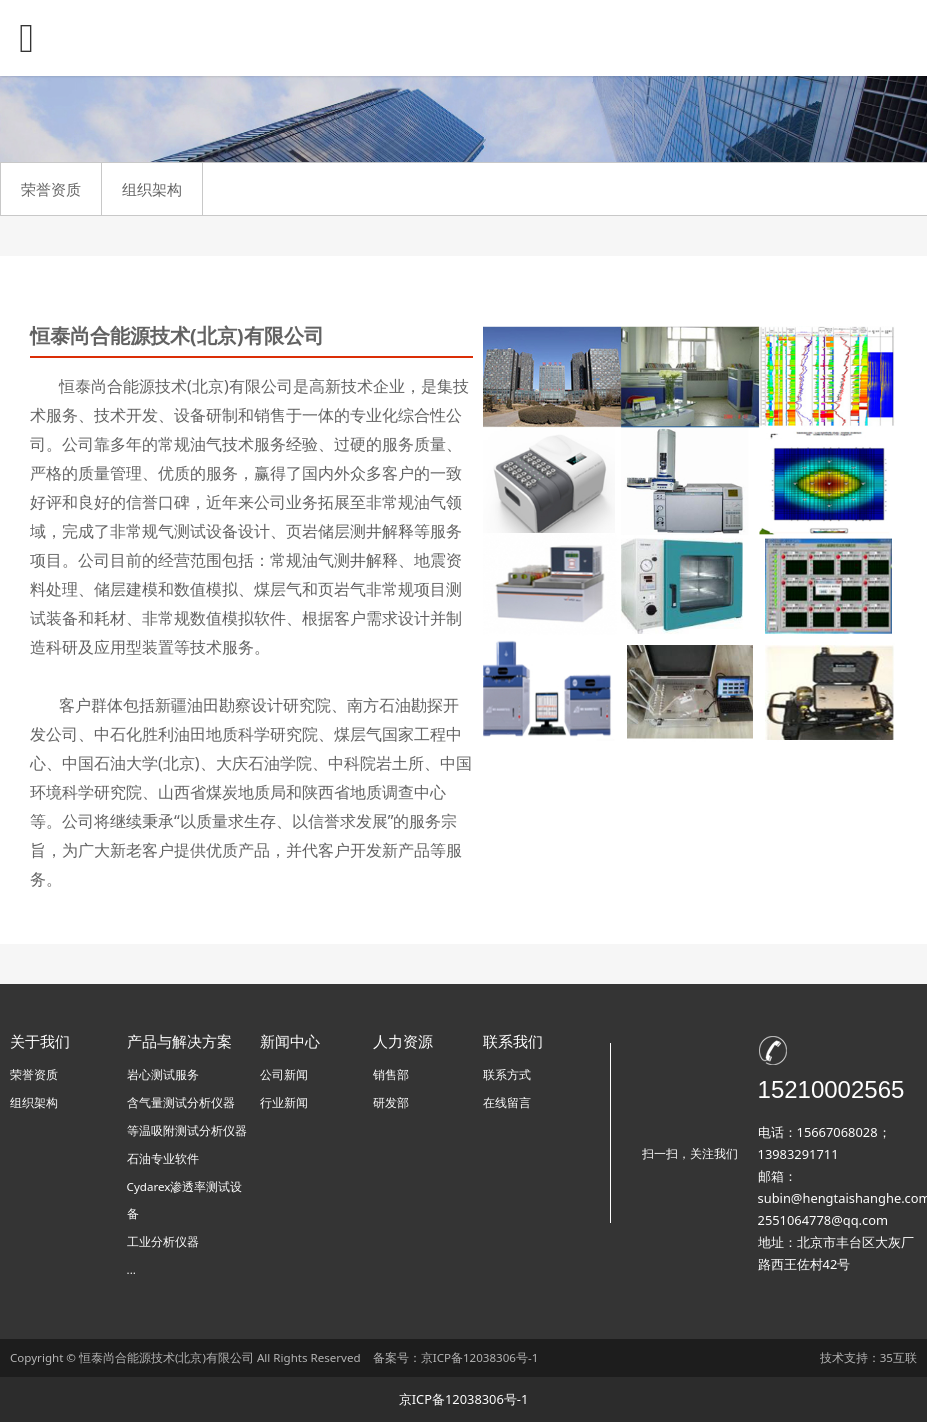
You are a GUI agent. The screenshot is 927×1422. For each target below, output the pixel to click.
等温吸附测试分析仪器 (187, 1130)
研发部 (391, 1102)
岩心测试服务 (163, 1074)
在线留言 (507, 1102)
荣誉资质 (51, 189)
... (131, 1269)
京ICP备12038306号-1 (480, 1357)
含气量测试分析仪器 (181, 1102)
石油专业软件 (163, 1158)
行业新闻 (284, 1102)
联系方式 (507, 1074)
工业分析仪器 (163, 1241)
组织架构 (152, 189)
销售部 (391, 1074)
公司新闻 (284, 1074)
